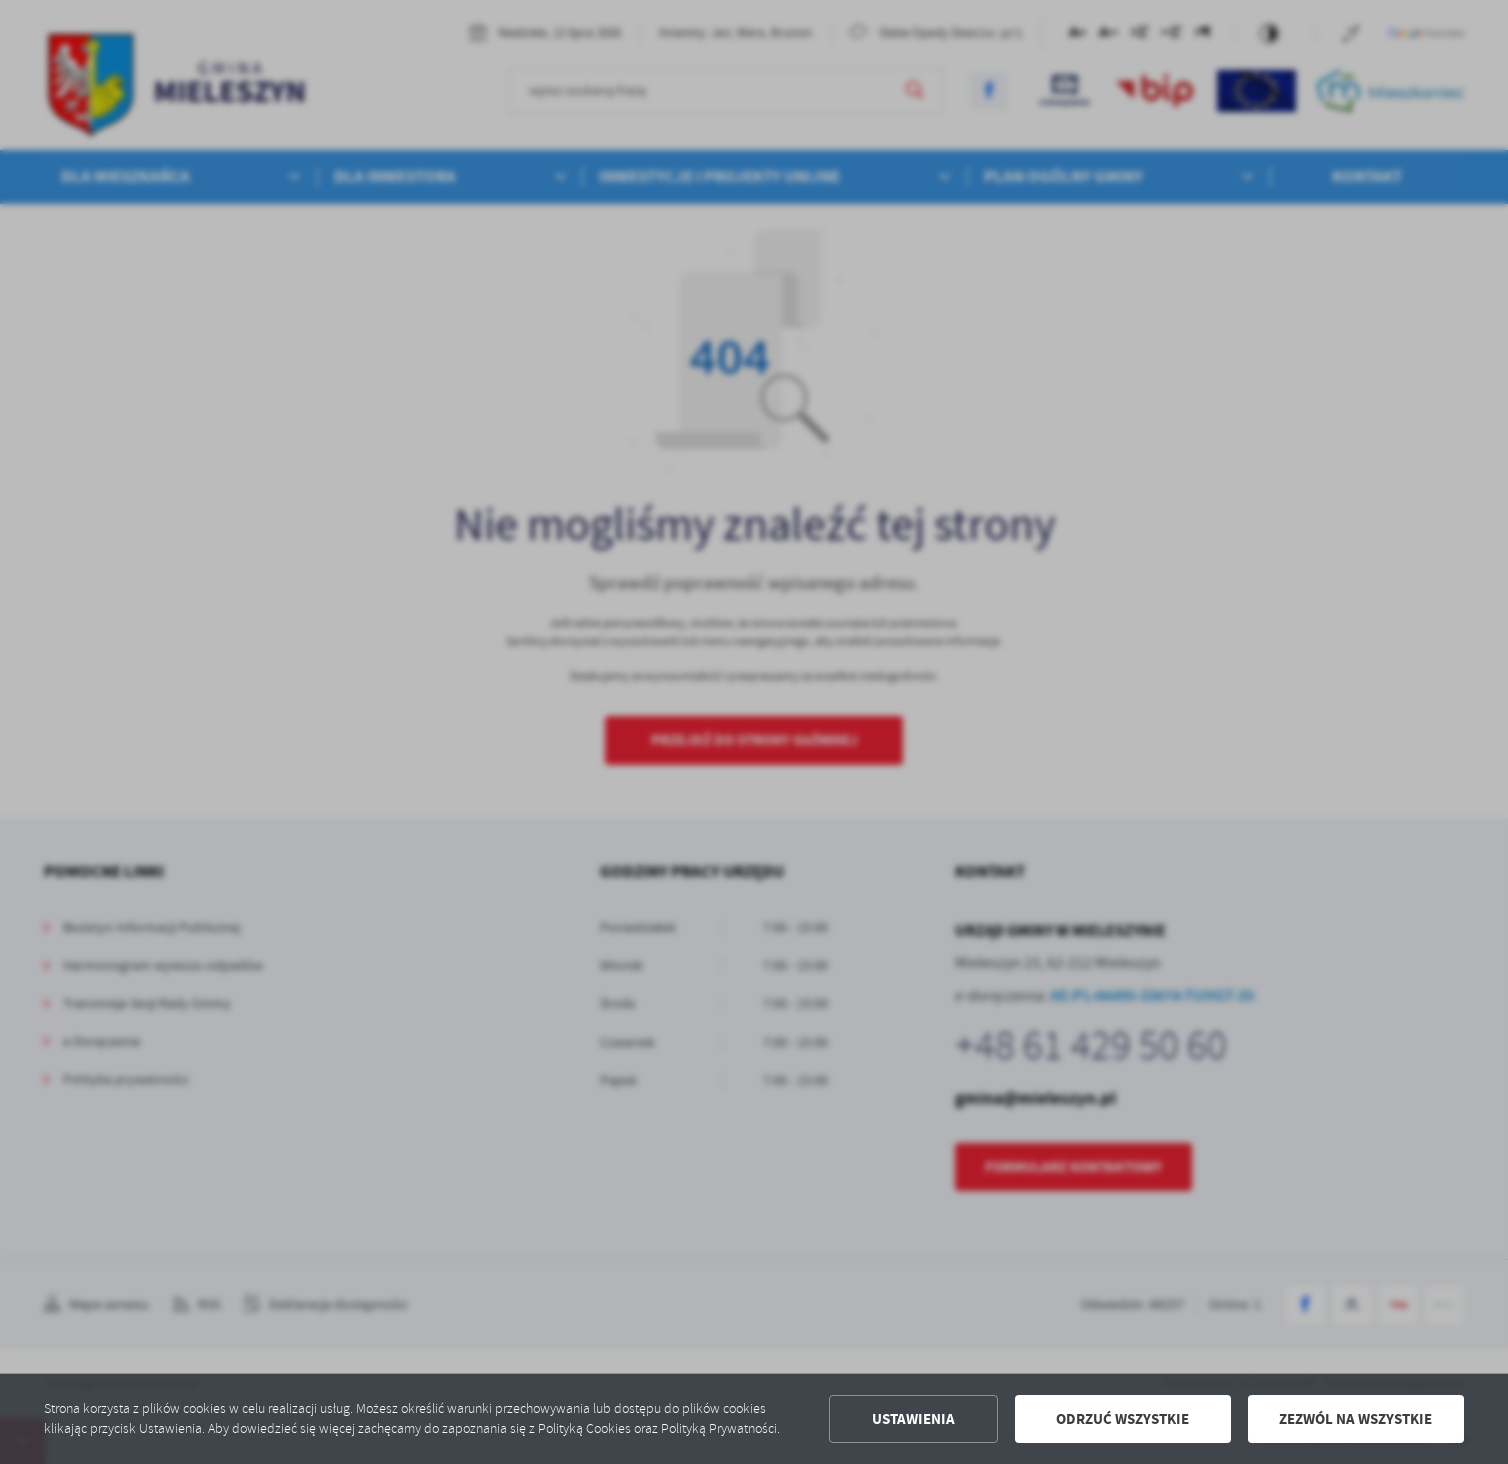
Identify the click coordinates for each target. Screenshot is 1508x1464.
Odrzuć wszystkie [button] (1122, 1419)
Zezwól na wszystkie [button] (1355, 1419)
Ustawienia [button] (913, 1419)
